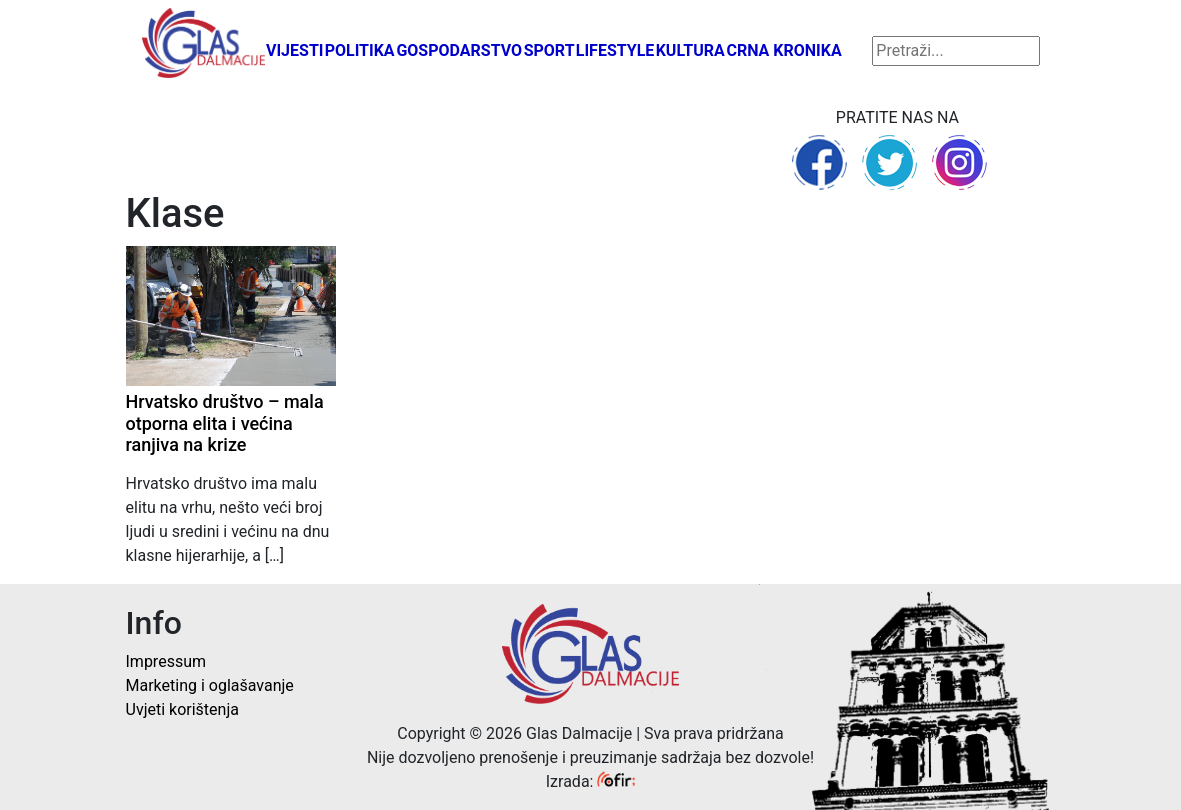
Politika (360, 50)
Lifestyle (615, 50)
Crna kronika (783, 50)
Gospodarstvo (459, 50)
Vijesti (295, 50)
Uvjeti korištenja (182, 709)
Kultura (690, 50)
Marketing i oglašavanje (210, 685)
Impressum (166, 661)
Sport (549, 50)
